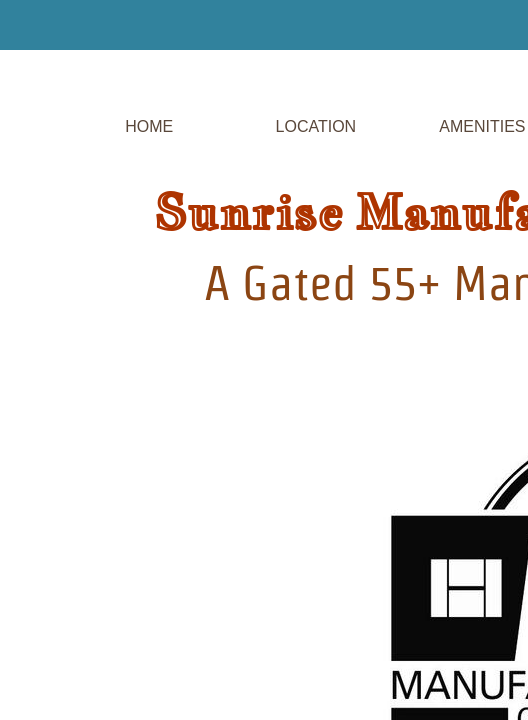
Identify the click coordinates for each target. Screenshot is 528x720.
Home (149, 126)
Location (316, 126)
